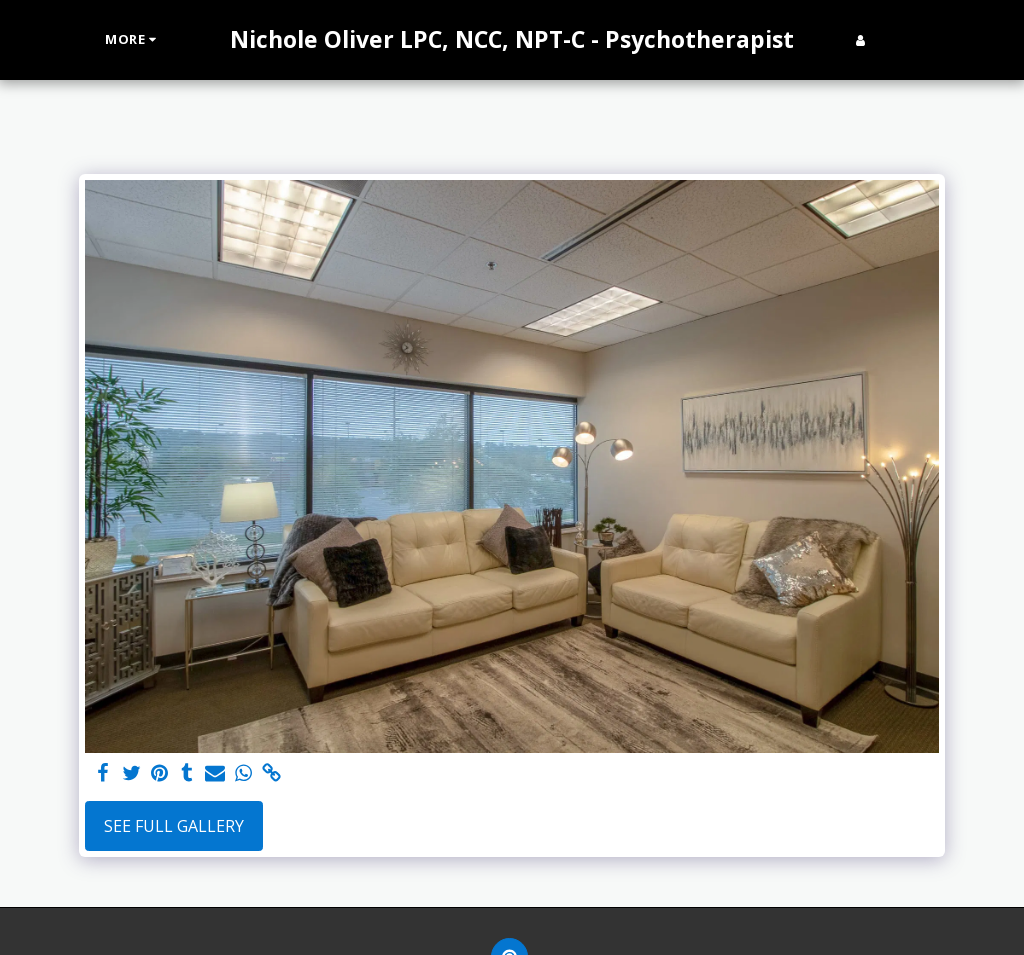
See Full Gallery (174, 826)
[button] (891, 40)
